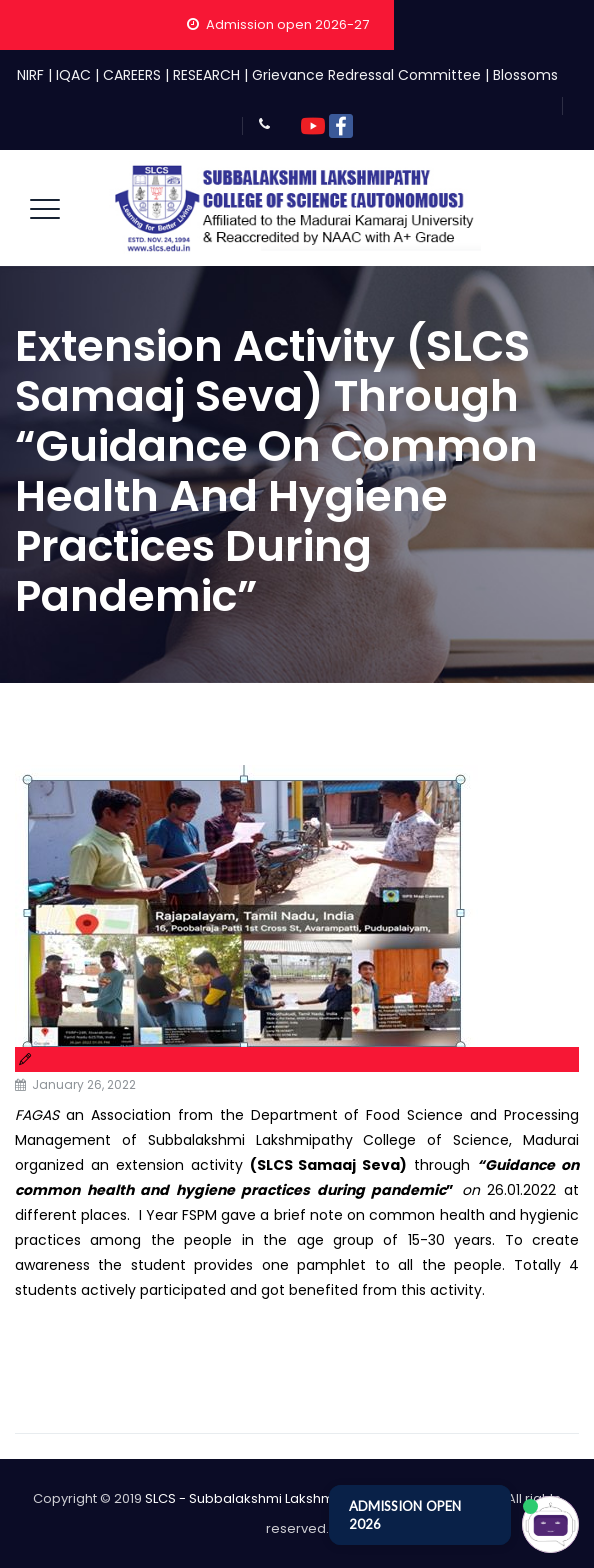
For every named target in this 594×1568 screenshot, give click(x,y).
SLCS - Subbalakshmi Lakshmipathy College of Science (323, 1498)
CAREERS (132, 75)
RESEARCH (206, 75)
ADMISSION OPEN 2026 (405, 1515)
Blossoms (525, 75)
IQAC (73, 75)
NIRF (30, 75)
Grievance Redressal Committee (366, 75)
